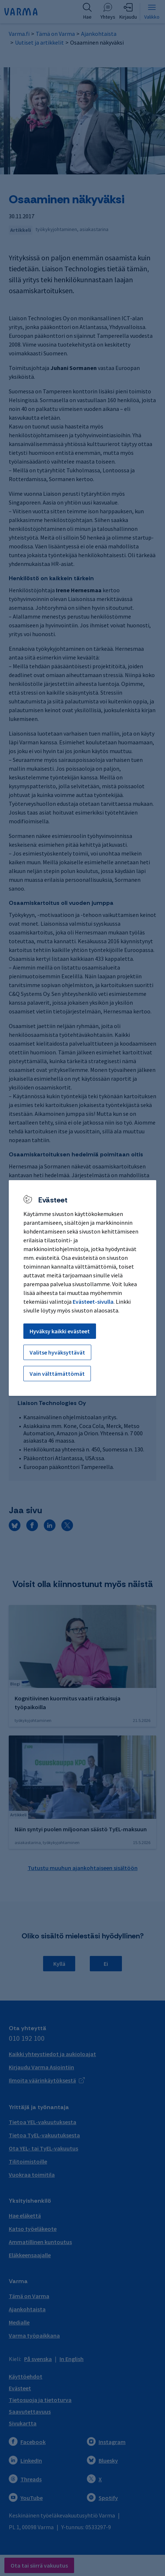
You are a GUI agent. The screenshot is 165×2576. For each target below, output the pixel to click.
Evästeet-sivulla (93, 1301)
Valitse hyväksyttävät (57, 1352)
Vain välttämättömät (57, 1373)
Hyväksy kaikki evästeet (60, 1331)
